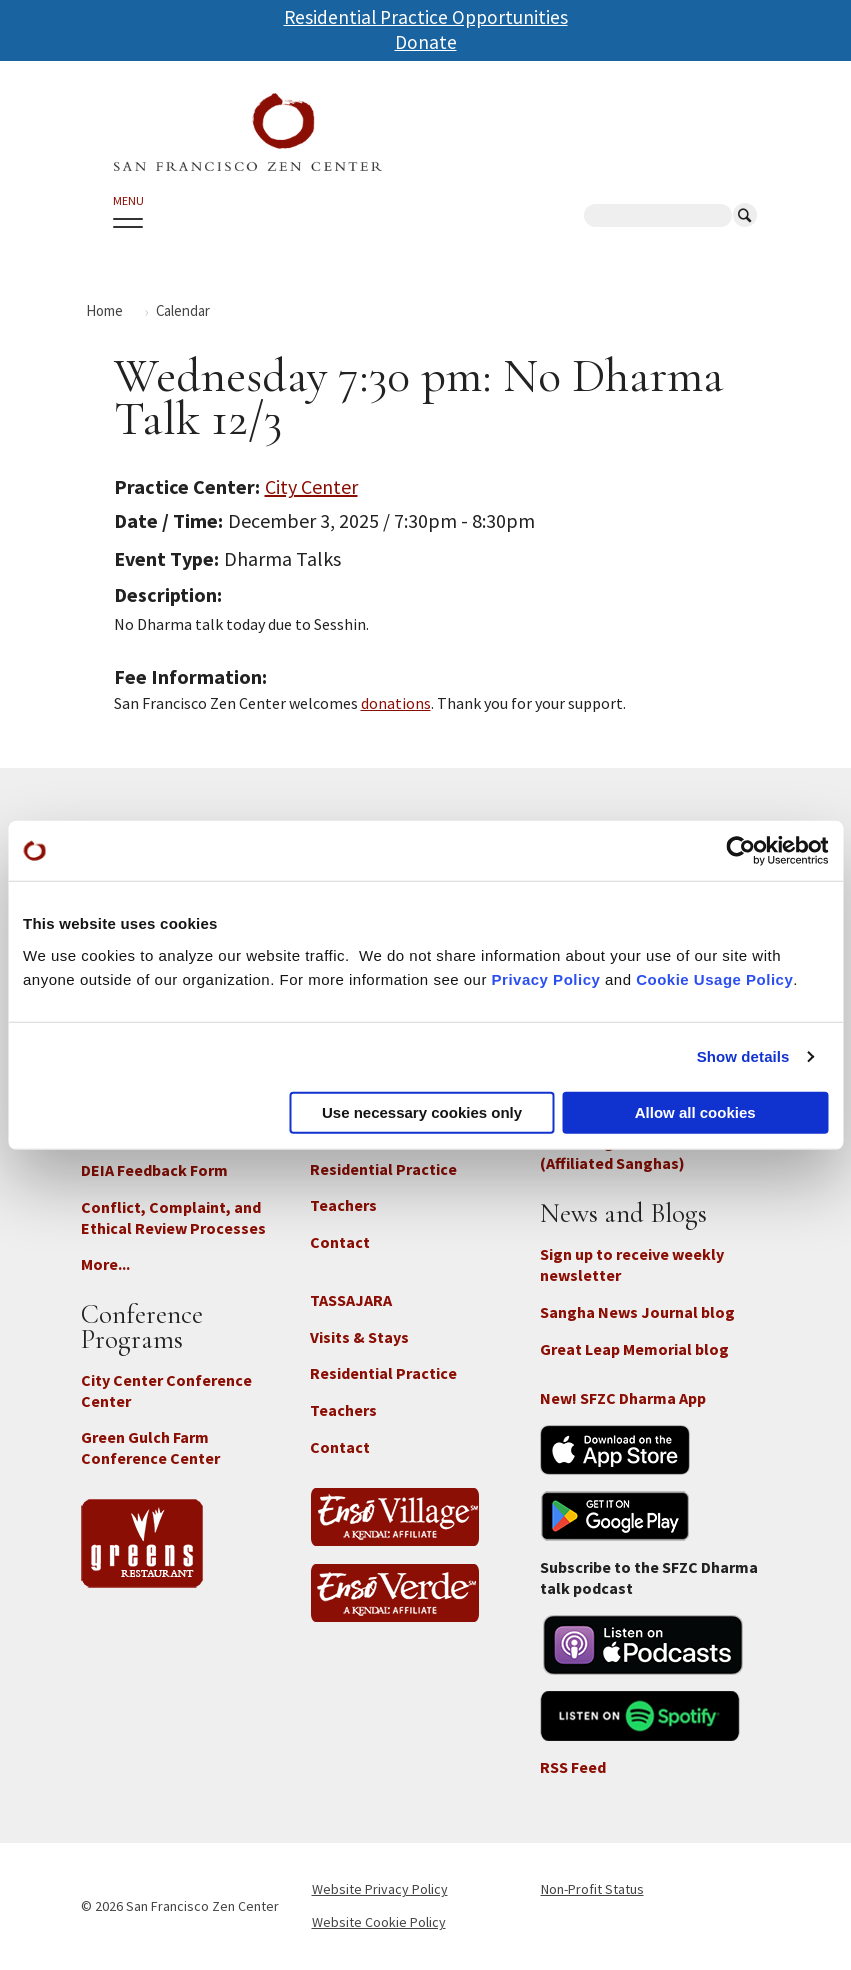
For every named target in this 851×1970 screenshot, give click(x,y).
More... (105, 1264)
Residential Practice (383, 1169)
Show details (743, 1056)
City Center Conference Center (166, 1390)
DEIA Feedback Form (154, 1170)
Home (104, 310)
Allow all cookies (695, 1111)
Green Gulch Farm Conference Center (150, 1447)
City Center (311, 486)
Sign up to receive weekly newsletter (632, 1264)
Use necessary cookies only (422, 1111)
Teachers (343, 1205)
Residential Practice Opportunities (426, 17)
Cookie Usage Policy (714, 978)
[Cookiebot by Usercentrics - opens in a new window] (740, 851)
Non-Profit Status (592, 1889)
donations (396, 703)
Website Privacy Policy (380, 1889)
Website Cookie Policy (379, 1922)
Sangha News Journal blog (637, 1312)
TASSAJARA (351, 1300)
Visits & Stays (359, 1337)
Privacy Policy (546, 978)
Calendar (183, 310)
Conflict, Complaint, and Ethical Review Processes (173, 1217)
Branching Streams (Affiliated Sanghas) (612, 1152)
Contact (340, 1242)
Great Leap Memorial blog (634, 1349)
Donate (426, 42)
